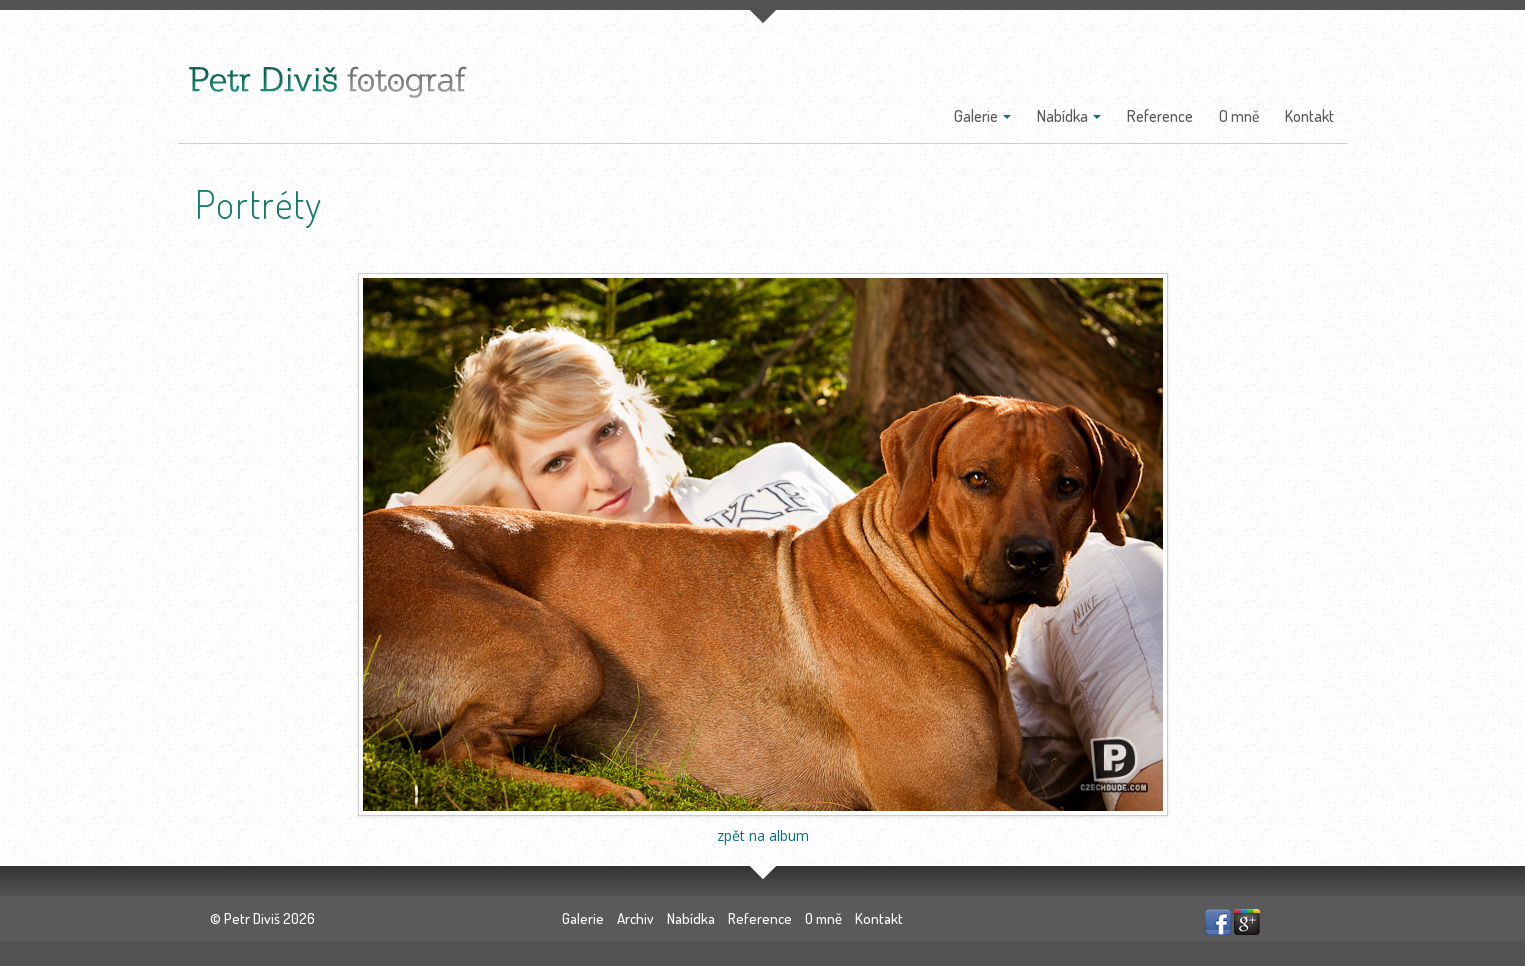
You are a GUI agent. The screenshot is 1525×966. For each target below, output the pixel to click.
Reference (1160, 116)
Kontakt (1309, 116)
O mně (1239, 116)
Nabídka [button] (1069, 116)
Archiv (635, 918)
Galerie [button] (982, 116)
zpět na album (763, 835)
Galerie (583, 918)
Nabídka (691, 918)
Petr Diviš (252, 918)
